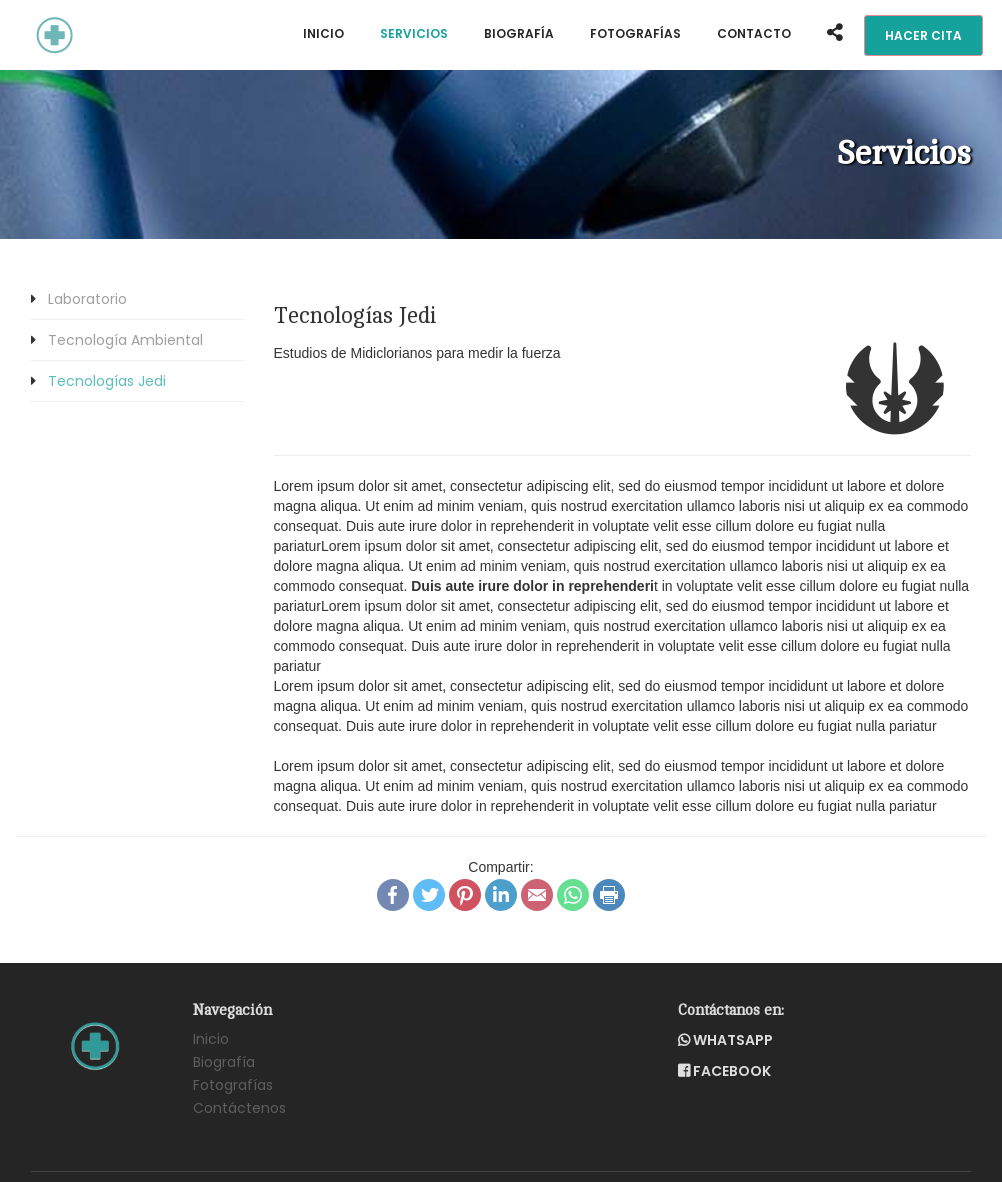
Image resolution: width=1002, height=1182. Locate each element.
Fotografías (635, 33)
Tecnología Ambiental (125, 340)
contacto (754, 33)
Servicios (414, 33)
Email (537, 895)
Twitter (429, 895)
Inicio (323, 33)
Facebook (393, 895)
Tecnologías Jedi (107, 381)
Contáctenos (239, 1108)
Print (609, 895)
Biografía (519, 33)
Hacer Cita (923, 35)
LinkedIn (501, 895)
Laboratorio (87, 299)
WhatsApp (573, 895)
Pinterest (465, 895)
